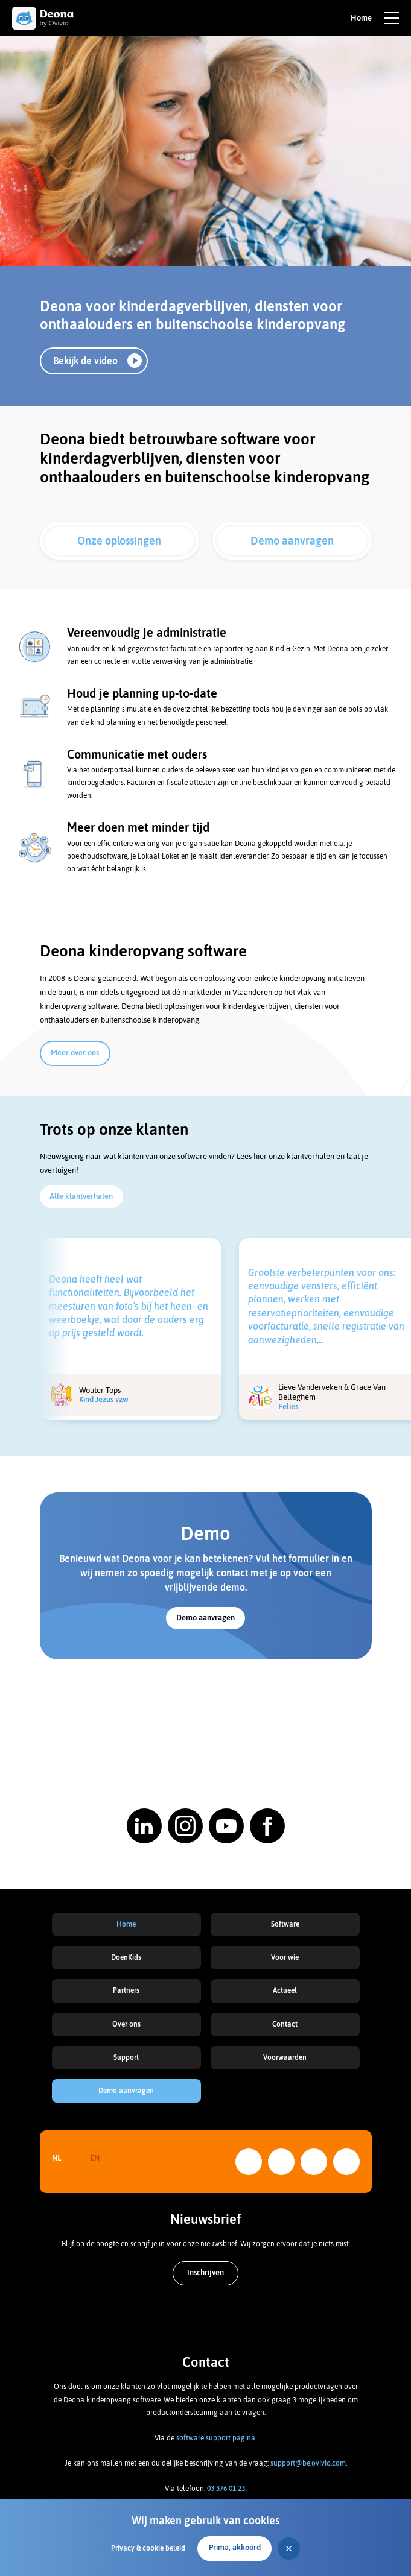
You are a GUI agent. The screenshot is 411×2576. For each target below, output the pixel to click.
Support (126, 2057)
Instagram (281, 2161)
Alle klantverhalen (81, 1196)
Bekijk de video (85, 360)
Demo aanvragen (292, 540)
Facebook (346, 2161)
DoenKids (126, 1957)
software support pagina (215, 2438)
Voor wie (285, 1957)
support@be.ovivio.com (308, 2463)
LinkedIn (248, 2161)
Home (126, 1924)
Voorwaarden (285, 2057)
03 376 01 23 (226, 2488)
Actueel (285, 1990)
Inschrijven (205, 2272)
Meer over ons (75, 1052)
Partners (126, 1990)
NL (56, 2157)
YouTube (314, 2161)
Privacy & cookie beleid (148, 2548)
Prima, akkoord (235, 2547)
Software (285, 1924)
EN (95, 2157)
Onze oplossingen (119, 540)
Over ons (126, 2024)
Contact (285, 2024)
